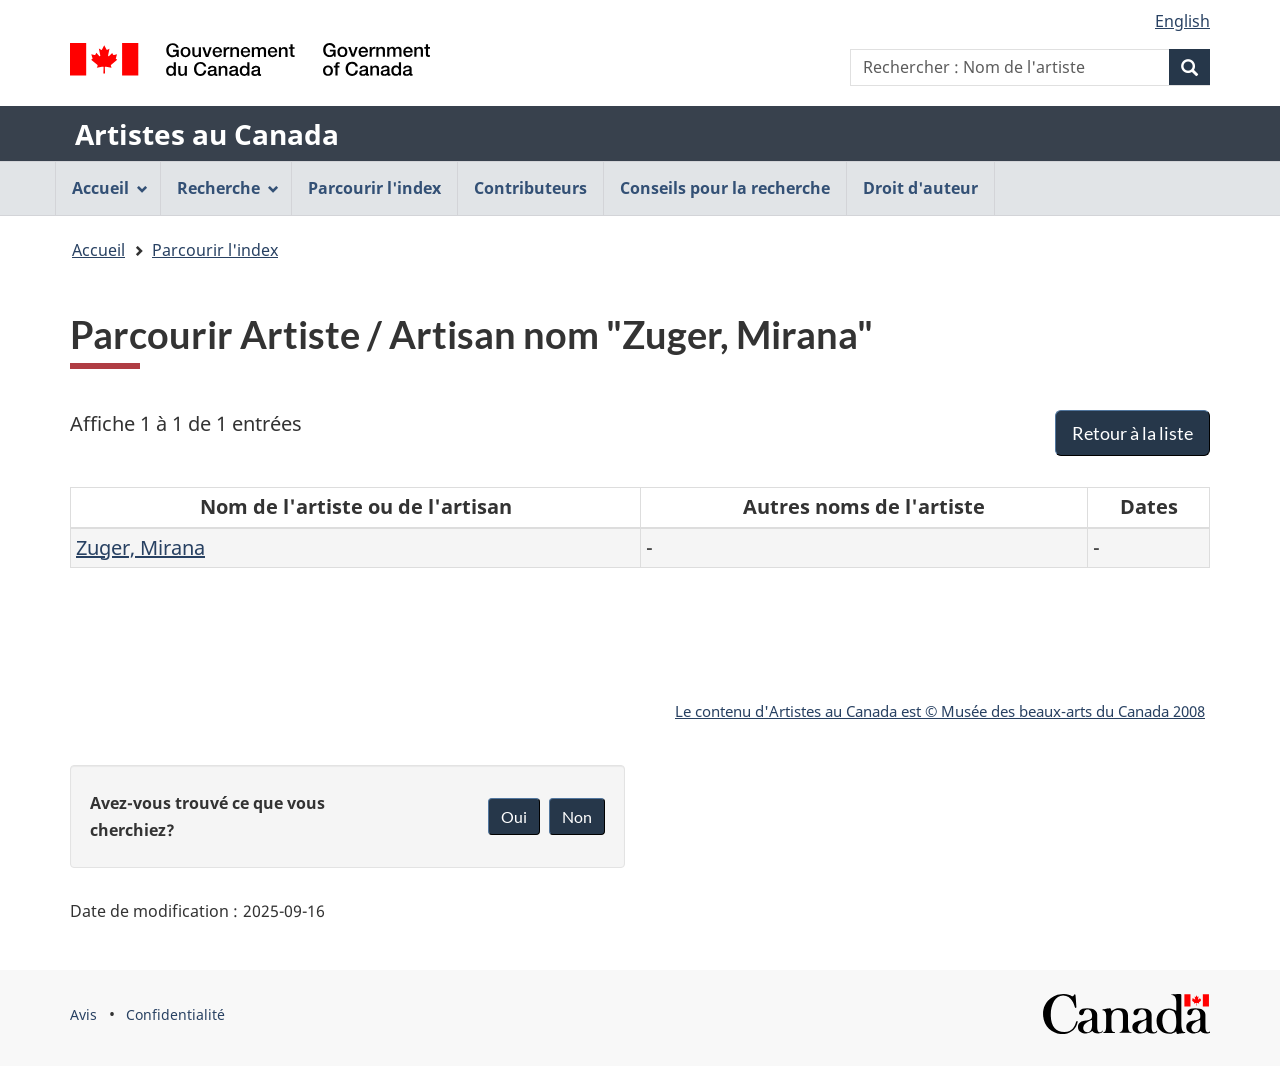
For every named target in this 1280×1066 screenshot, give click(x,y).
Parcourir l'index (215, 250)
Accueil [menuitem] (110, 188)
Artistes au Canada (207, 134)
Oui (514, 816)
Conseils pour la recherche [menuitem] (725, 188)
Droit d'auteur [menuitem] (920, 188)
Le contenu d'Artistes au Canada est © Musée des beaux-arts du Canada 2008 (940, 711)
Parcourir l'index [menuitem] (374, 188)
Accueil (98, 250)
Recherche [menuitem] (228, 188)
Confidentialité (175, 1014)
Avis (83, 1014)
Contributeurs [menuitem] (530, 188)
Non (577, 816)
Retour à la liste (1132, 433)
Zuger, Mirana (140, 547)
